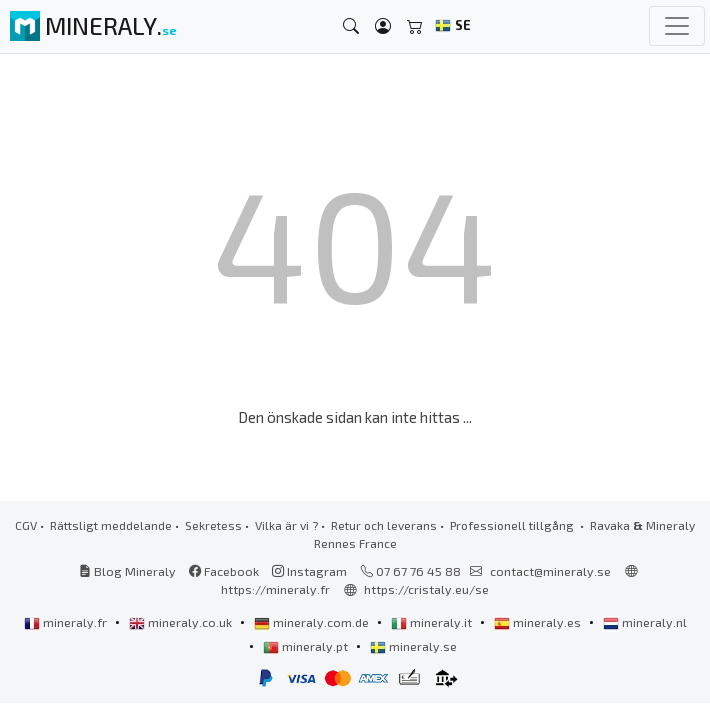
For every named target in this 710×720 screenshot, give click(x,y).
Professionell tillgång (513, 525)
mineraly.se (413, 646)
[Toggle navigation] (677, 26)
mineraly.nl (645, 622)
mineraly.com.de (313, 622)
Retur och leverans (384, 525)
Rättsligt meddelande (111, 525)
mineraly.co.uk (182, 622)
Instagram (309, 571)
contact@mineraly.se (550, 571)
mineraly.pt (307, 646)
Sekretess (213, 525)
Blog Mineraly (127, 571)
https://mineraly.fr (275, 589)
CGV (26, 525)
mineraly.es (539, 622)
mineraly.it (433, 622)
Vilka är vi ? (286, 525)
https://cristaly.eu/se (426, 589)
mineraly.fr (67, 622)
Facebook (224, 571)
